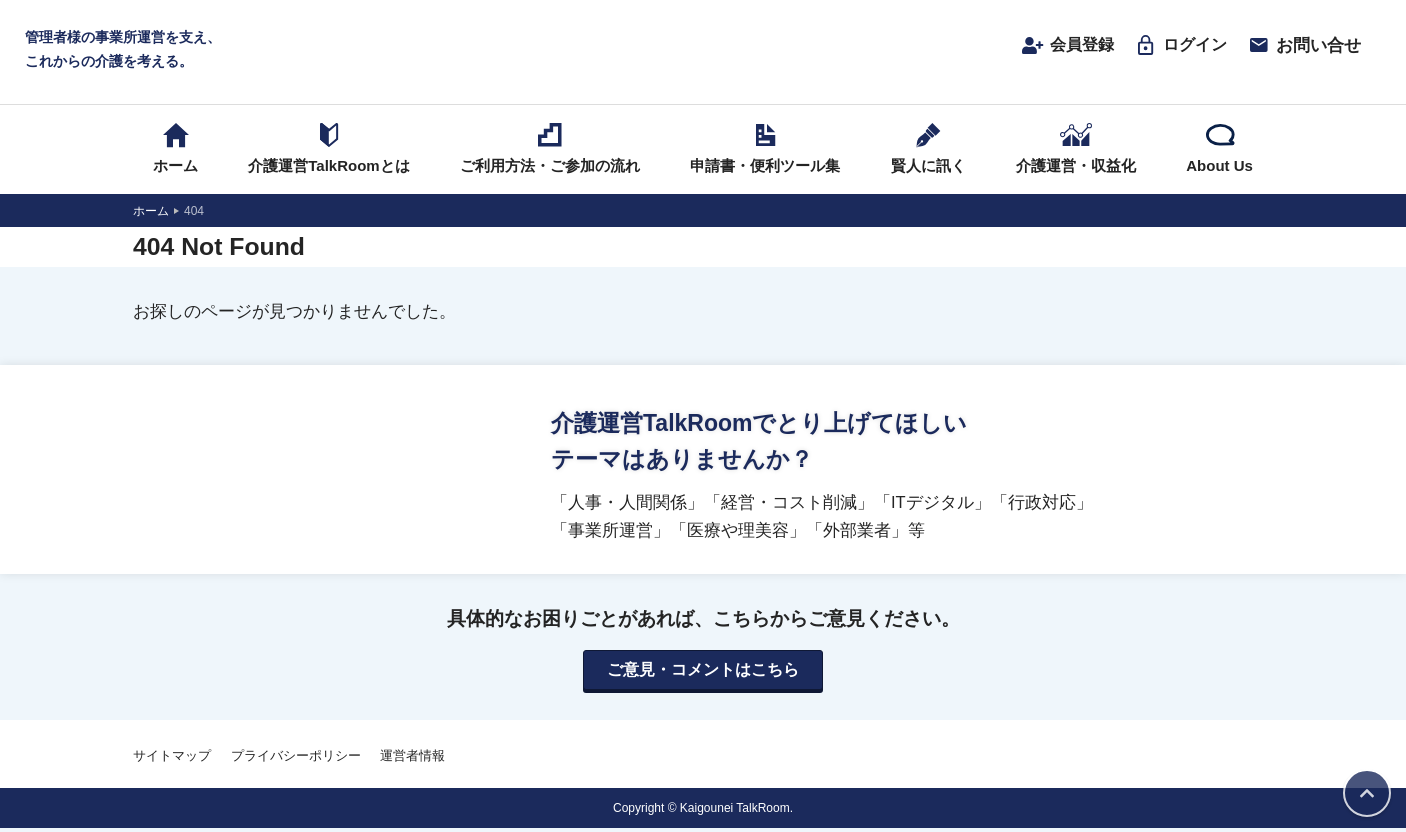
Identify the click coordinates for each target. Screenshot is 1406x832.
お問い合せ (1304, 47)
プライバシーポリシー (296, 759)
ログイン (1178, 47)
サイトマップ (172, 759)
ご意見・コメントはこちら (703, 674)
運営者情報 (412, 759)
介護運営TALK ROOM (703, 51)
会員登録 (1061, 47)
